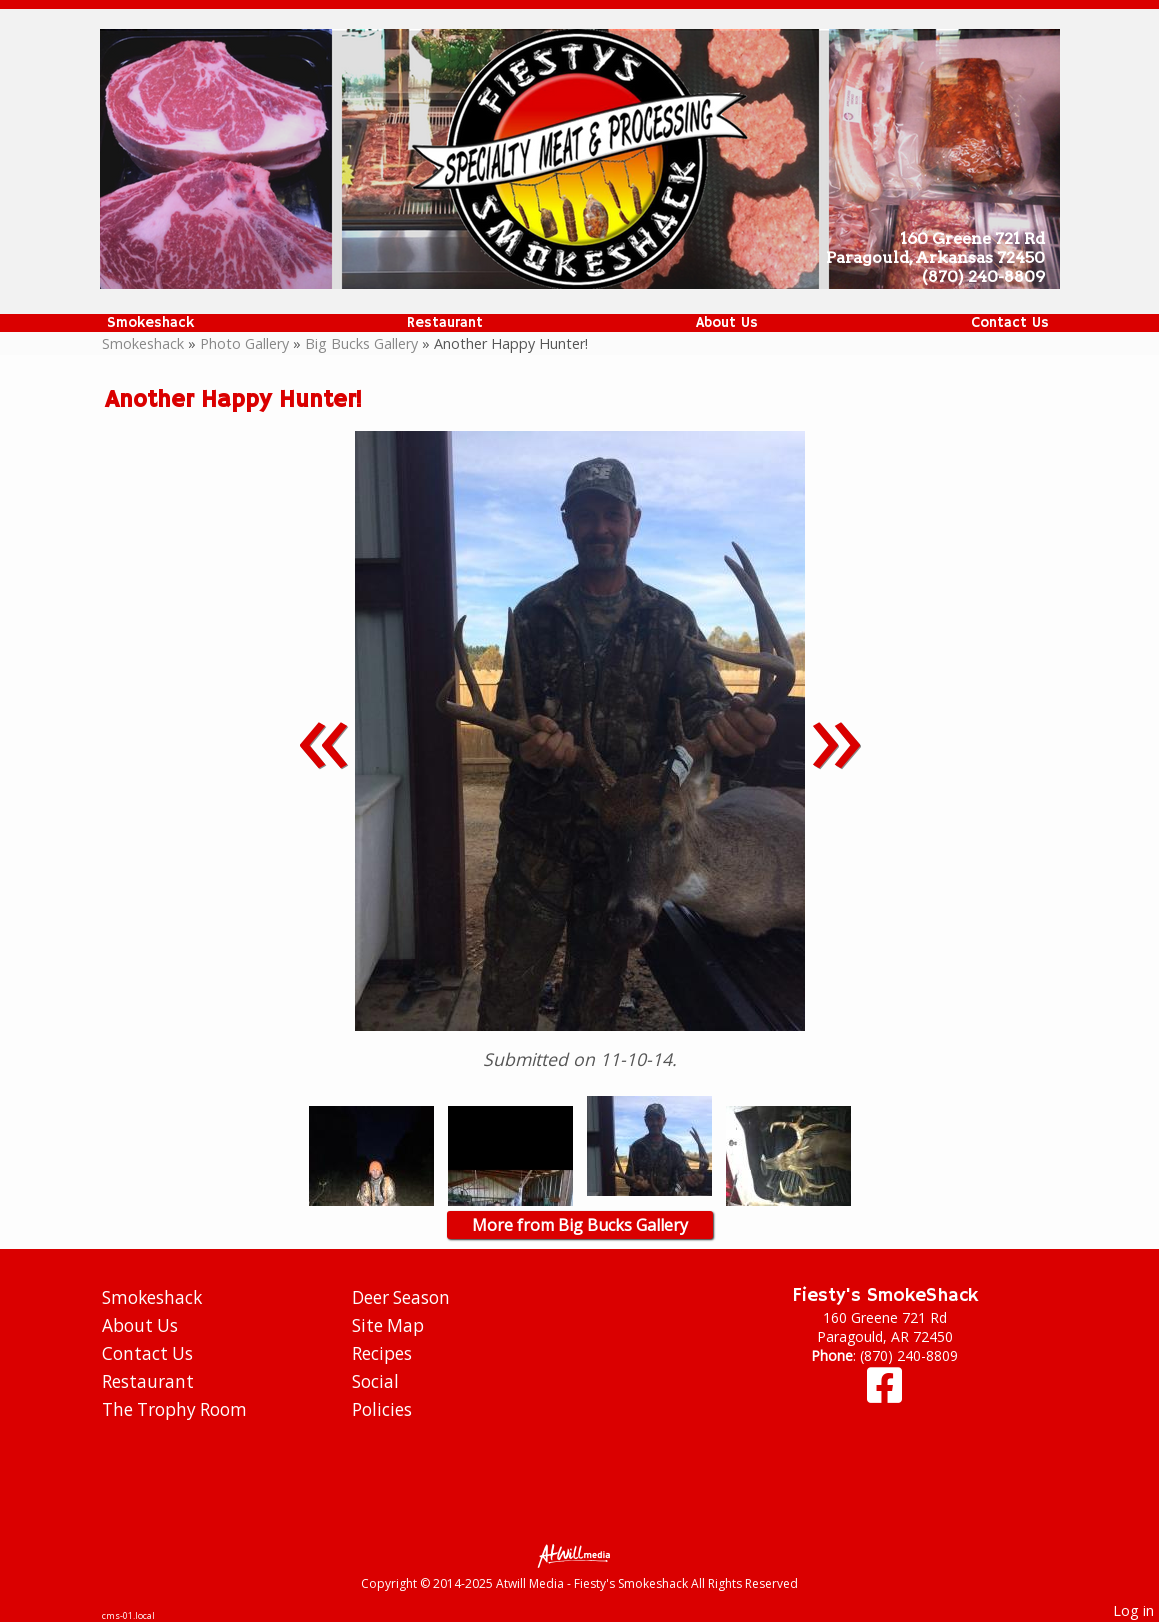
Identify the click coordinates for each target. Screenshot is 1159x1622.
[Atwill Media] (580, 1554)
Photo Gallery (244, 343)
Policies (382, 1409)
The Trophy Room (174, 1409)
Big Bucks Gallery (361, 343)
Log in (1133, 1610)
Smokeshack (150, 323)
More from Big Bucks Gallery (580, 1225)
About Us (727, 323)
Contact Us (1010, 323)
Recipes (382, 1353)
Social (375, 1381)
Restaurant (445, 323)
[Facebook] (884, 1394)
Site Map (388, 1325)
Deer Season (401, 1297)
